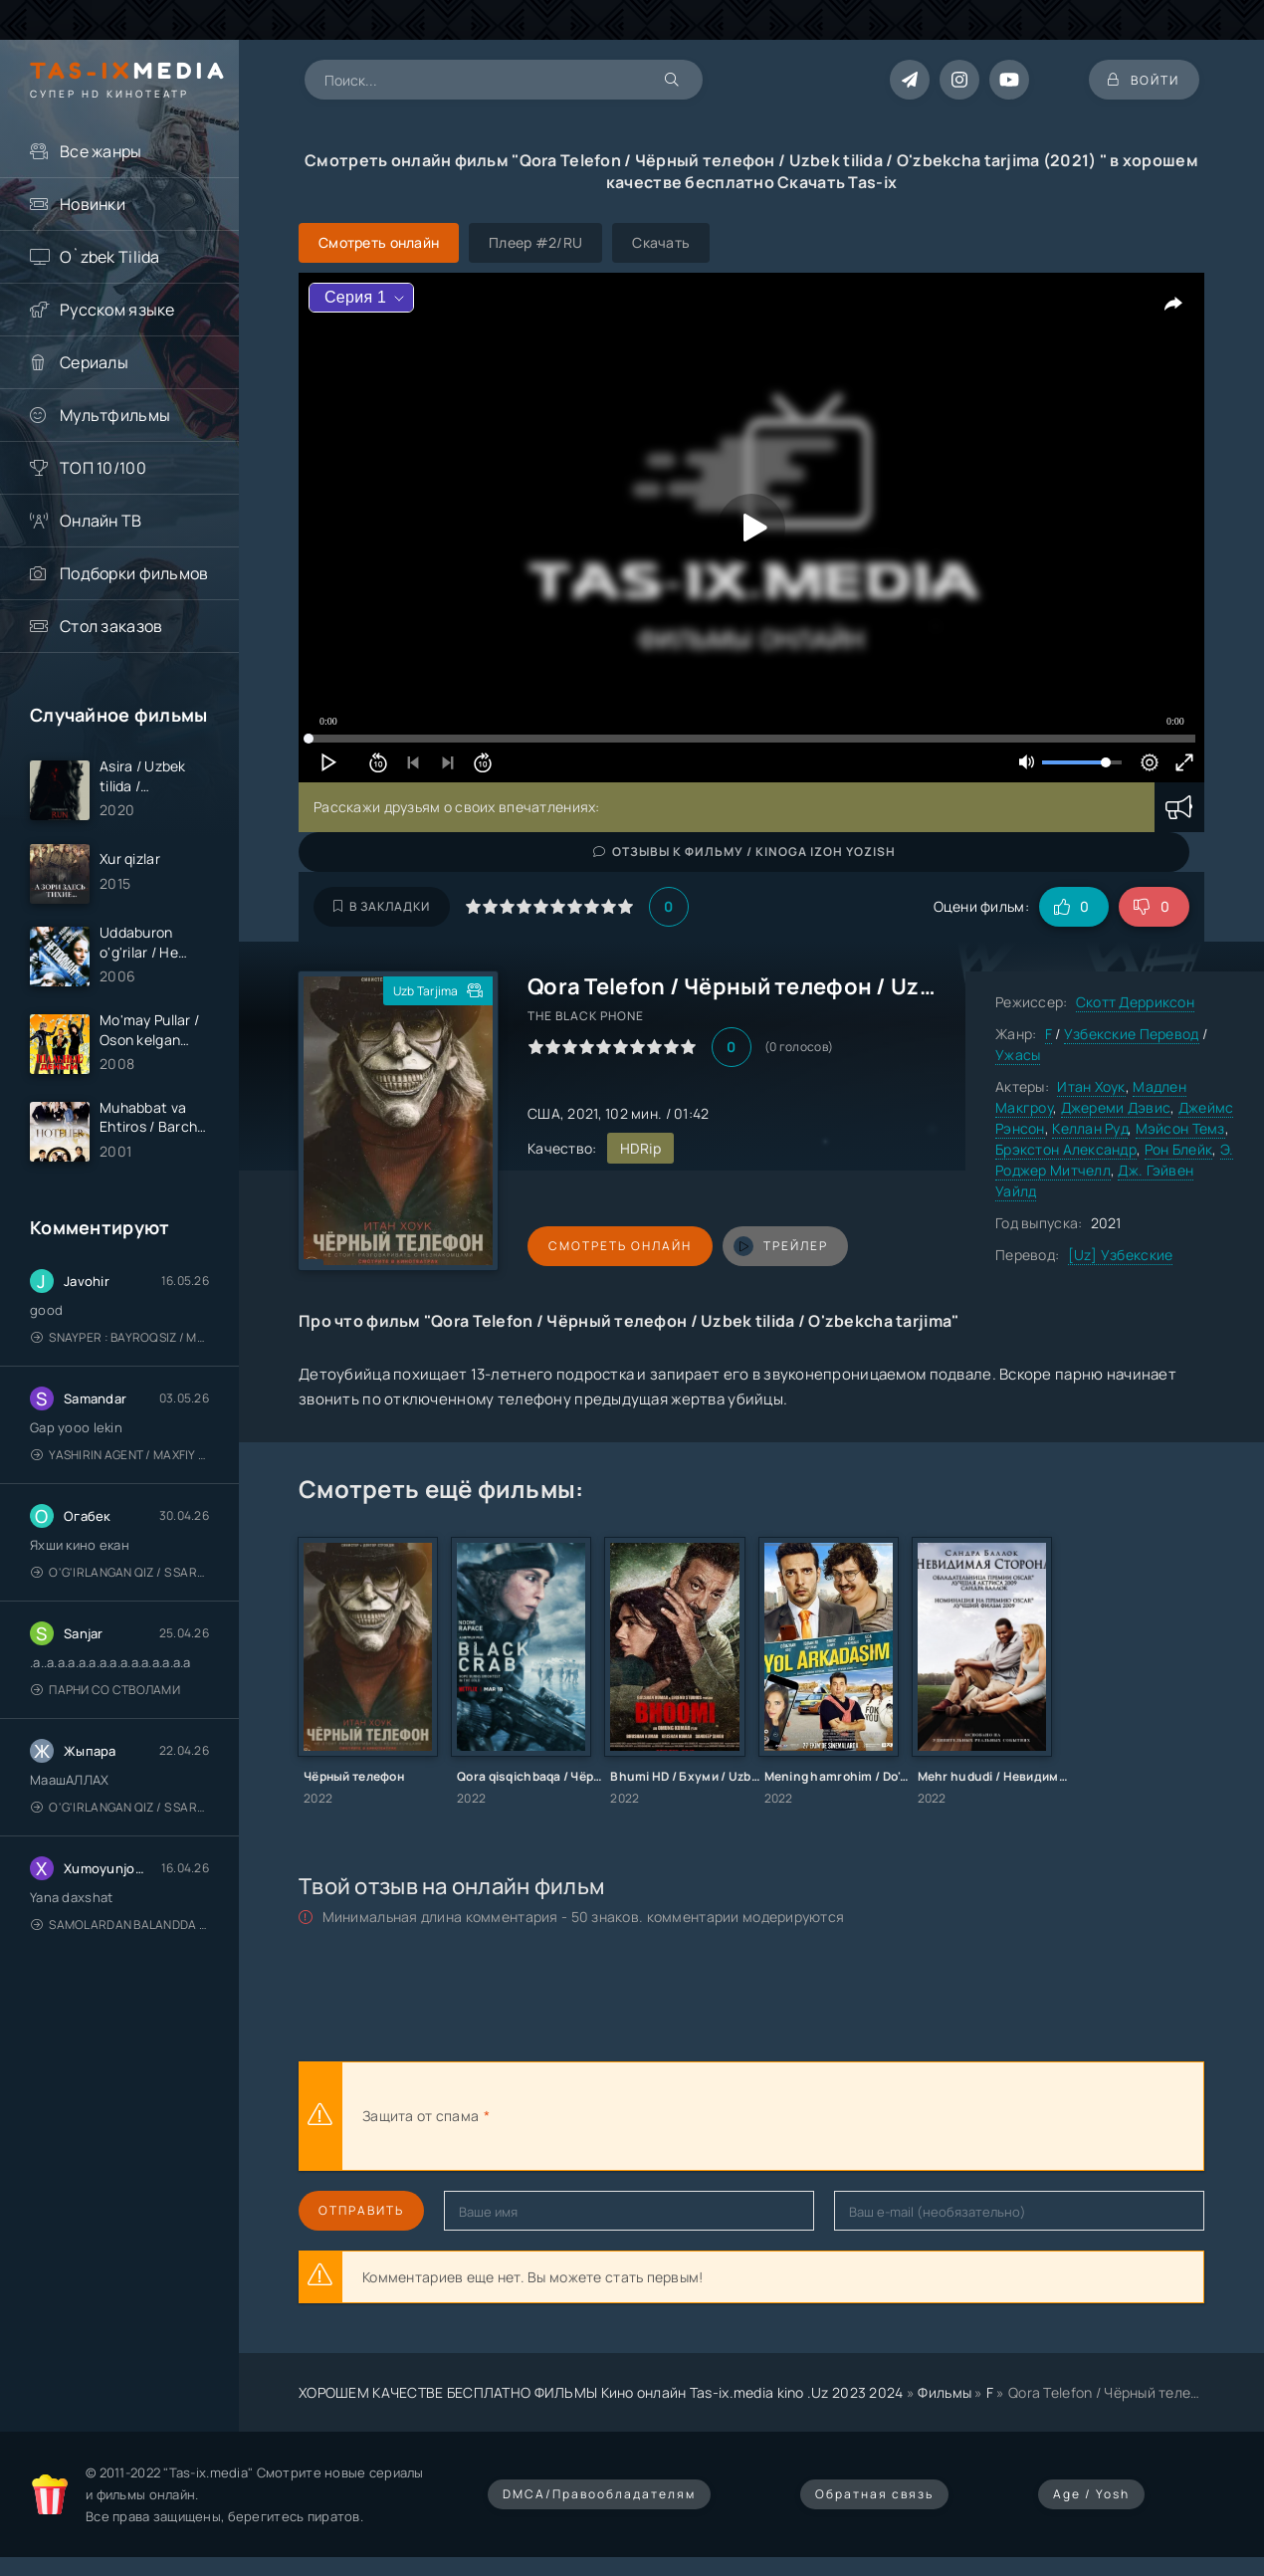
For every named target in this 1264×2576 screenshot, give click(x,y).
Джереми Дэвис (1116, 1107)
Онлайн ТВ (101, 521)
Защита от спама (420, 2115)
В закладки (381, 906)
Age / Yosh (1091, 2493)
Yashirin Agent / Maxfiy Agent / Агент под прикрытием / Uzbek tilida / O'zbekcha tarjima (120, 1456)
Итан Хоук (1091, 1086)
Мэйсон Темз (1180, 1128)
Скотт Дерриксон (1135, 1001)
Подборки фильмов (134, 573)
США (543, 1113)
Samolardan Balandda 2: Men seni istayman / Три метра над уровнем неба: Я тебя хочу (120, 1926)
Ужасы (1017, 1054)
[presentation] (712, 2116)
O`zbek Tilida (110, 257)
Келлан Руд (1090, 1128)
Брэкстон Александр (1066, 1149)
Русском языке (117, 310)
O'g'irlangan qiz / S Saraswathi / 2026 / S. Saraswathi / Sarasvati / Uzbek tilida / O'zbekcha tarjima (120, 1574)
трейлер (779, 1246)
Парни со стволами (105, 1691)
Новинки (92, 204)
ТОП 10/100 (103, 468)
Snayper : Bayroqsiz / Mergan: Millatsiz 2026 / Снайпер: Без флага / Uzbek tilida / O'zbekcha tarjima (120, 1339)
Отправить (361, 2210)
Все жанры (101, 151)
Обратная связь (874, 2493)
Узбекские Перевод (1131, 1033)
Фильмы (944, 2392)
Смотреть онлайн (619, 1245)
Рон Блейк (1179, 1149)
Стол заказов (111, 626)
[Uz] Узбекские (1120, 1254)
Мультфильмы (115, 415)
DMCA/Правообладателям (599, 2493)
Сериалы (94, 362)
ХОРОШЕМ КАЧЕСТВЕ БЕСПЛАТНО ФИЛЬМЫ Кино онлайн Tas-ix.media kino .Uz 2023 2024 (601, 2392)
